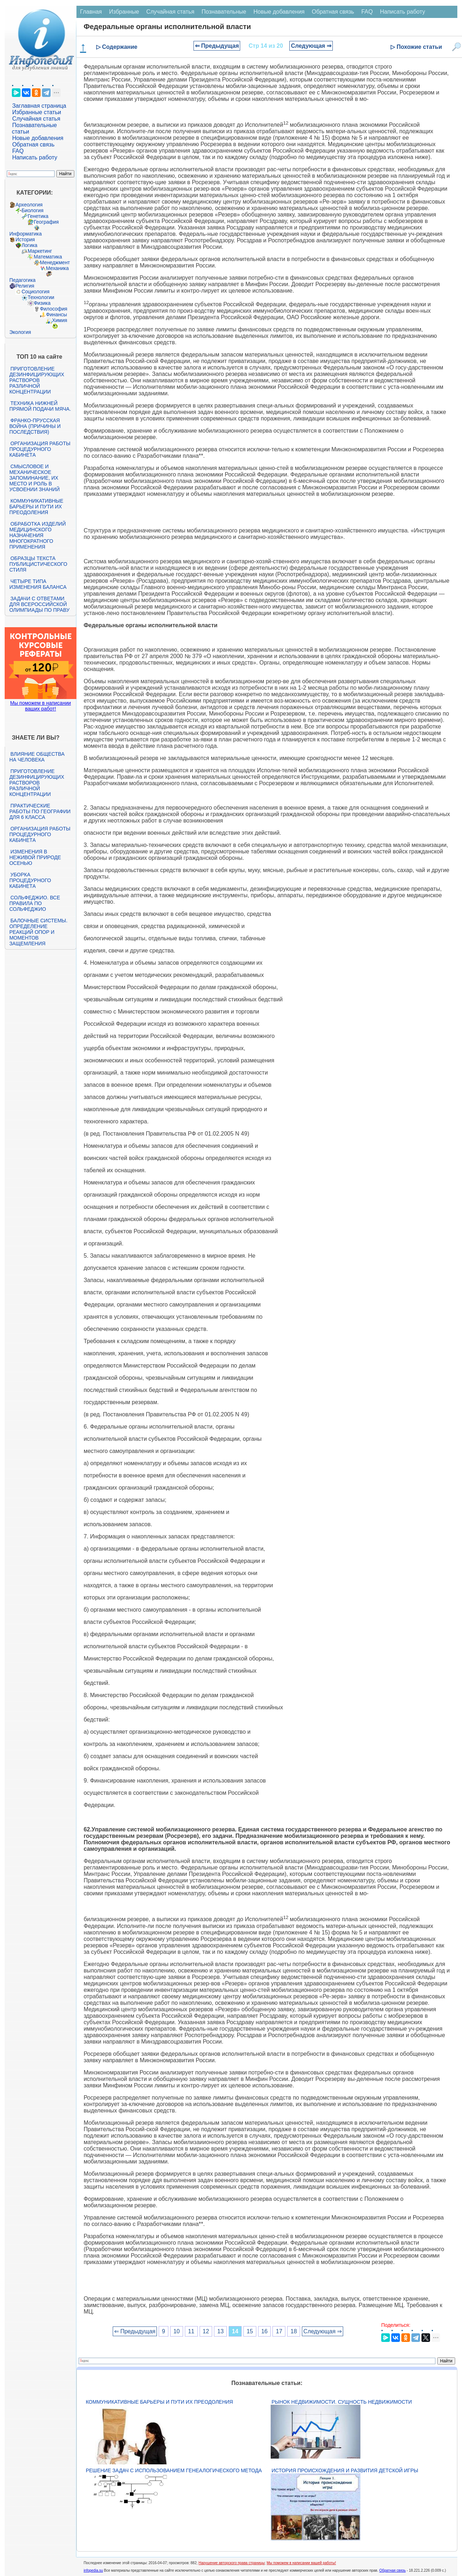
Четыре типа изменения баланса (37, 584)
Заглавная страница (39, 106)
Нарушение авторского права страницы (232, 2563)
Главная (91, 12)
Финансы (56, 314)
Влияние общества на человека (37, 757)
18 (293, 2331)
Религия (24, 286)
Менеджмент (55, 262)
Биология (32, 210)
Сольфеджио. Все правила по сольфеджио (34, 903)
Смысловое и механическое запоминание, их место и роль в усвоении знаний (34, 478)
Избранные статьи (36, 112)
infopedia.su (93, 2570)
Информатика (25, 234)
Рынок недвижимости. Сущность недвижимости (342, 2402)
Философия (53, 309)
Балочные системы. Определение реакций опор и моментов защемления (38, 932)
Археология (29, 205)
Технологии (41, 297)
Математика (48, 257)
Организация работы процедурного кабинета (39, 449)
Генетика (38, 216)
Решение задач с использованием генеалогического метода (174, 2470)
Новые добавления (38, 138)
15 (250, 2331)
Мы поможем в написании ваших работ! (40, 706)
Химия (59, 320)
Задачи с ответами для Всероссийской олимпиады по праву (39, 604)
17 (279, 2331)
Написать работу (34, 157)
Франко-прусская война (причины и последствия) (35, 426)
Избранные (124, 12)
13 (220, 2331)
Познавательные (223, 12)
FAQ (18, 151)
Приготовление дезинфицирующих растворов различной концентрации (36, 380)
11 (191, 2331)
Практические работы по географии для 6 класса (40, 811)
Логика (29, 245)
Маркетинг (40, 251)
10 (176, 2331)
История (25, 239)
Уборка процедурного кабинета (30, 880)
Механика (57, 268)
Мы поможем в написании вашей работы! (301, 2563)
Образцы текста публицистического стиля (38, 564)
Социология (36, 291)
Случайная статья (36, 119)
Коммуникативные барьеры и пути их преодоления (36, 506)
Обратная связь (33, 144)
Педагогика (22, 280)
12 (206, 2331)
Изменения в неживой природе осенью (35, 857)
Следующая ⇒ (311, 46)
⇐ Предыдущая (217, 46)
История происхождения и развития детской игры (345, 2470)
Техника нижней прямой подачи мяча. (40, 406)
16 (264, 2331)
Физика (42, 303)
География (46, 222)
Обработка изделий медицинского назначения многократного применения (37, 535)
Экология (20, 332)
